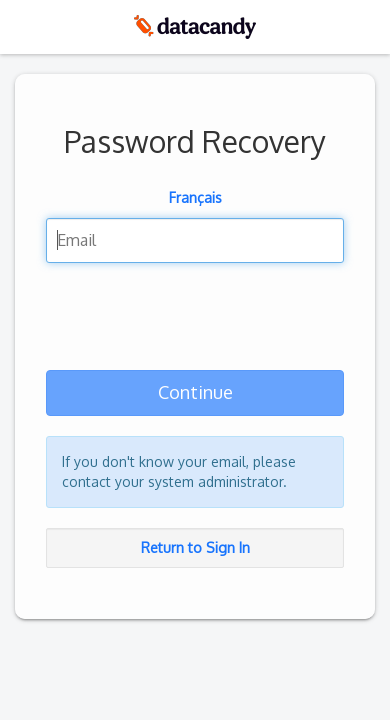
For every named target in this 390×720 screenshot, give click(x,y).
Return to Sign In (195, 547)
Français (195, 197)
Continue (195, 392)
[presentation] (198, 321)
